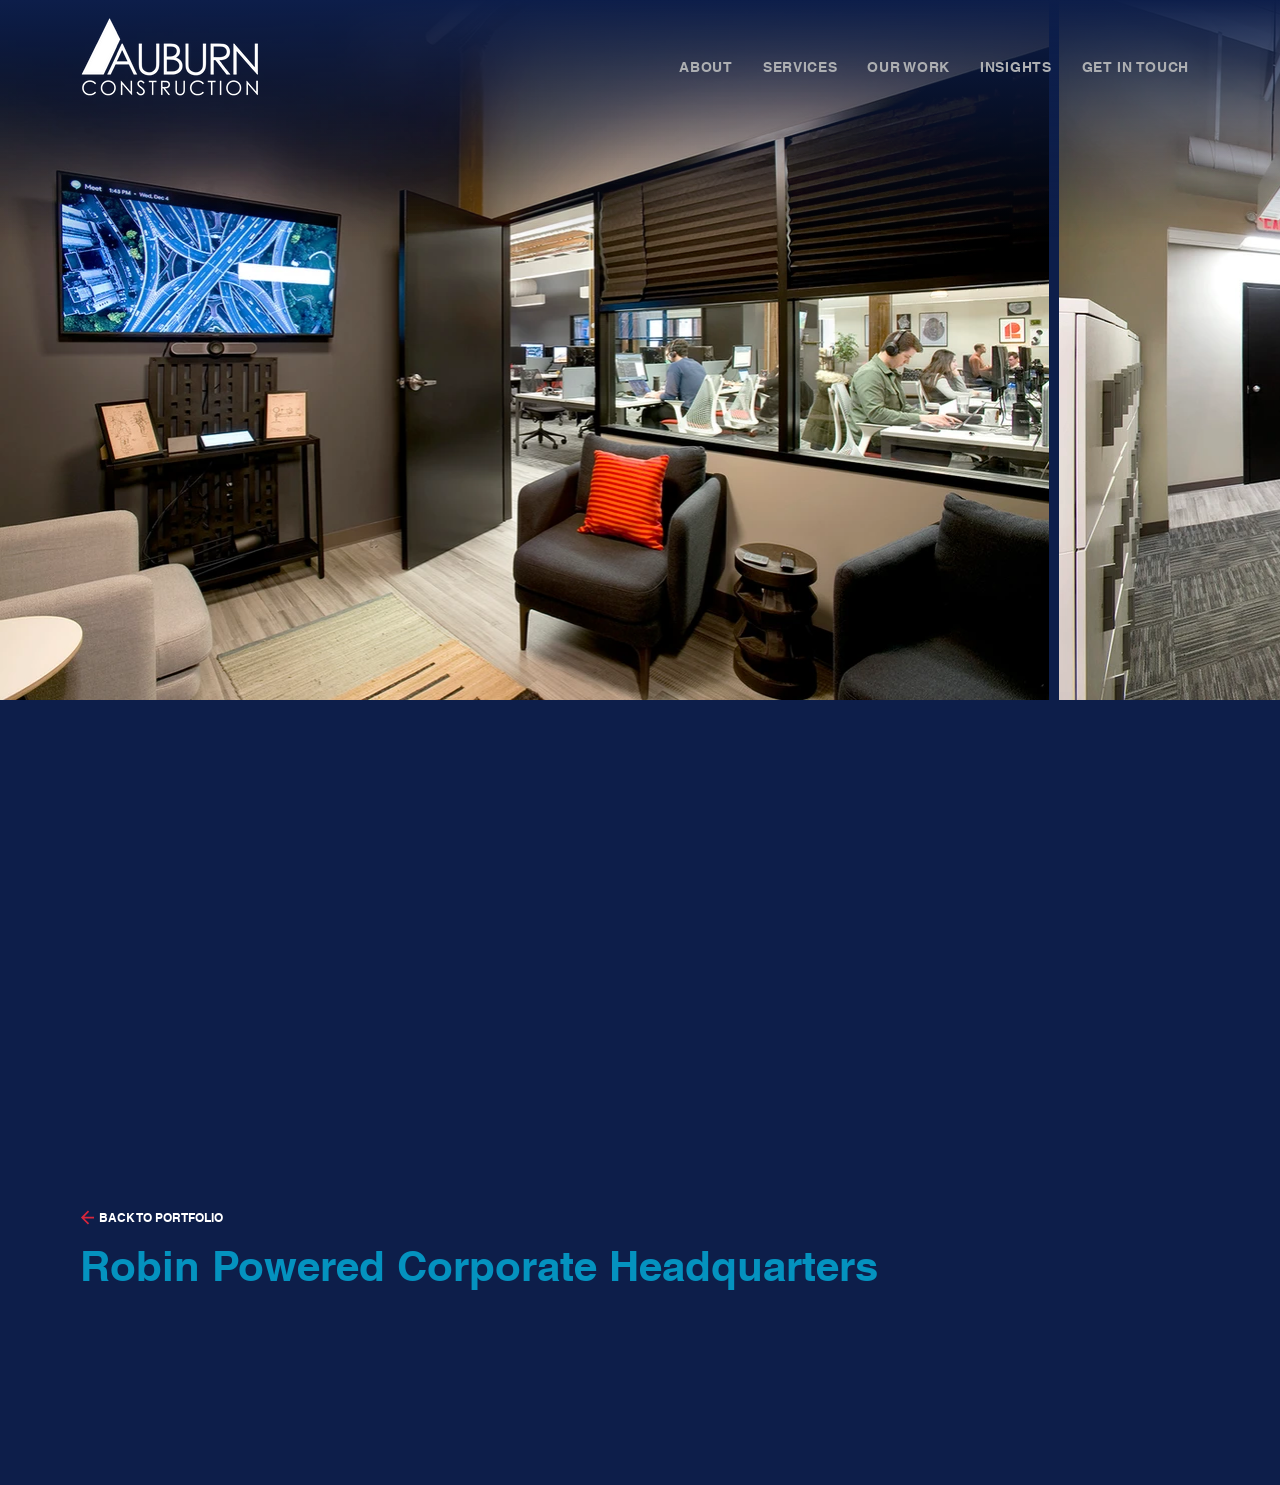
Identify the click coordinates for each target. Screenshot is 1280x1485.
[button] (706, 68)
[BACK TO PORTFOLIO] (277, 1218)
